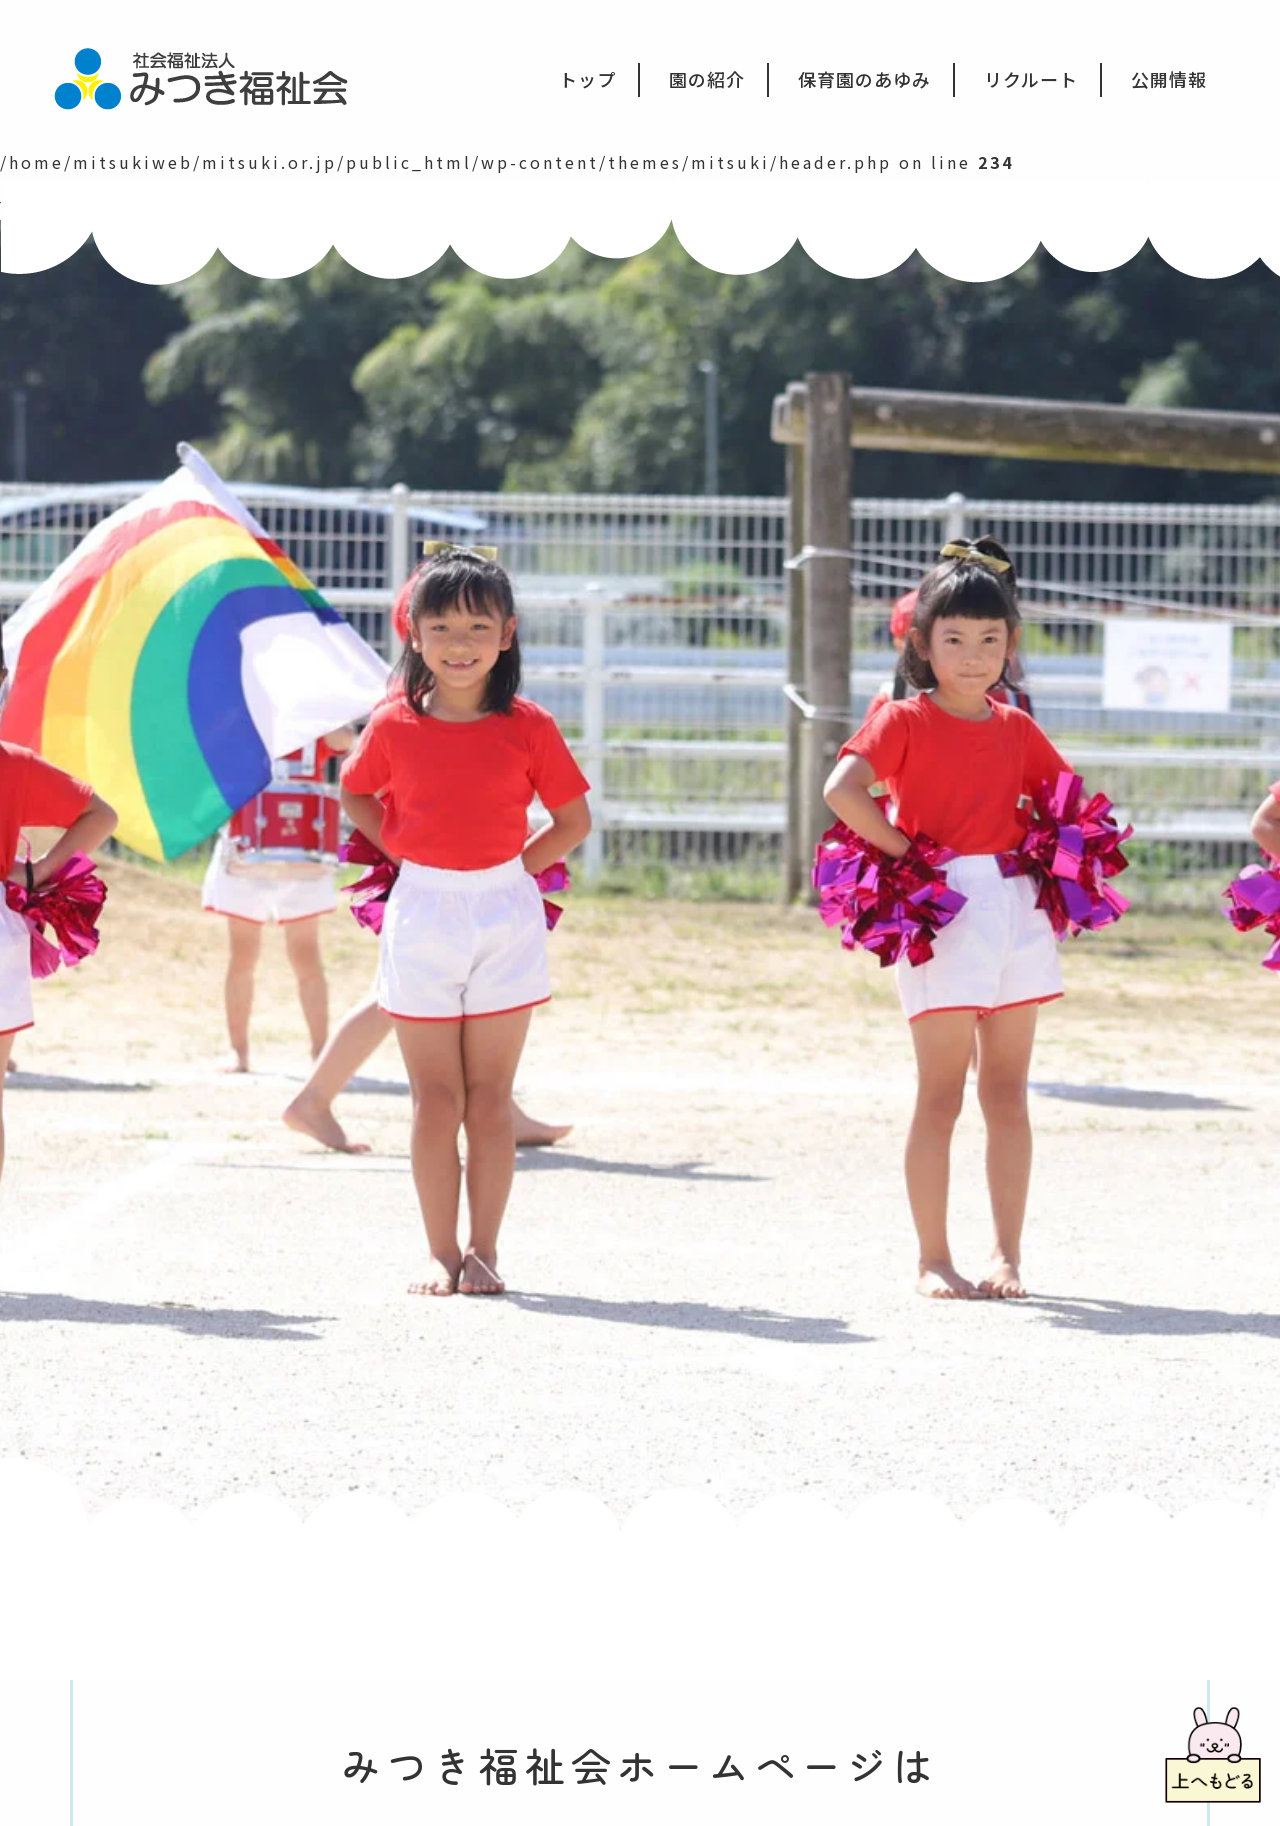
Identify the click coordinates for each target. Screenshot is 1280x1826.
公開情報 (1169, 79)
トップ (587, 79)
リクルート (1031, 79)
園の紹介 (707, 79)
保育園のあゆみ (864, 79)
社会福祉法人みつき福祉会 (214, 77)
